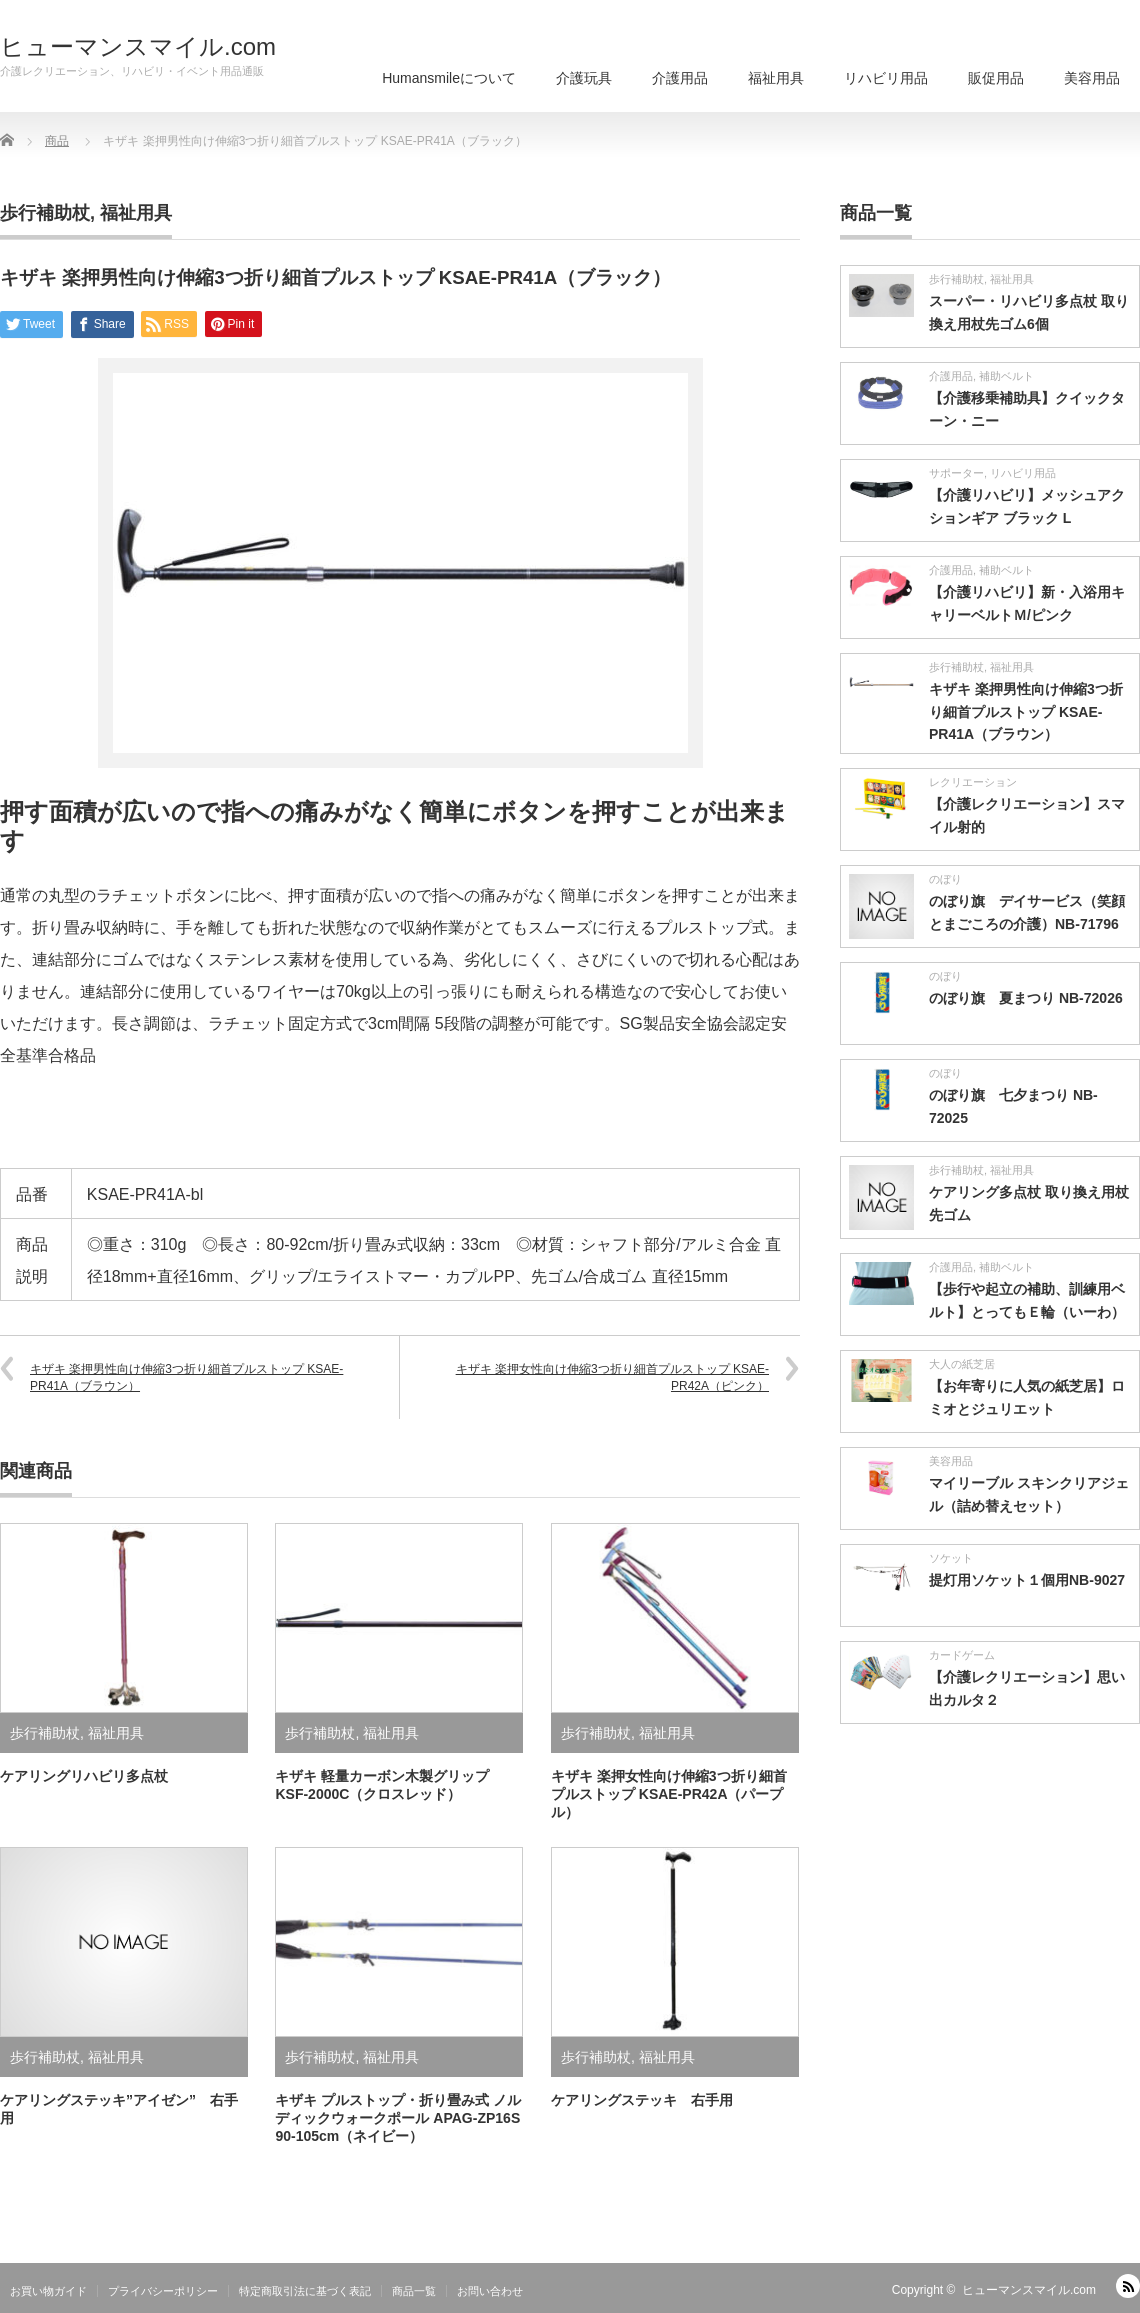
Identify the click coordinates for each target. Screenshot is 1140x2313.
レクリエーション (973, 782)
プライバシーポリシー (163, 2291)
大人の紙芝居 (962, 1364)
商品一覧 (414, 2291)
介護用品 (680, 78)
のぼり (945, 879)
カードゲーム (962, 1655)
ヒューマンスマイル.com (138, 47)
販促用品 (996, 78)
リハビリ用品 (886, 78)
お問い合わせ (490, 2291)
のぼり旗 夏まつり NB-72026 (1026, 998)
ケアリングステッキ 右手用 (642, 2100)
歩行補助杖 (45, 213)
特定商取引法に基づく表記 (305, 2291)
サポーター (956, 473)
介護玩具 (584, 78)
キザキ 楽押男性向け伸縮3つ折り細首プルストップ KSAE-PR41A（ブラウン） (186, 1377)
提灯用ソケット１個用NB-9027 (1027, 1580)
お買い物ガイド (48, 2291)
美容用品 (1092, 78)
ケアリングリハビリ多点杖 (84, 1776)
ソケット (951, 1558)
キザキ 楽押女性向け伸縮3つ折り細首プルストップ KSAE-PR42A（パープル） (669, 1794)
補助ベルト (1006, 376)
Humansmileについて (449, 78)
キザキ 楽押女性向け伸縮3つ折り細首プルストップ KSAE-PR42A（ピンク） (612, 1377)
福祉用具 (776, 78)
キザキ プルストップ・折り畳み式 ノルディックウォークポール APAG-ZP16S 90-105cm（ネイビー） (398, 2118)
